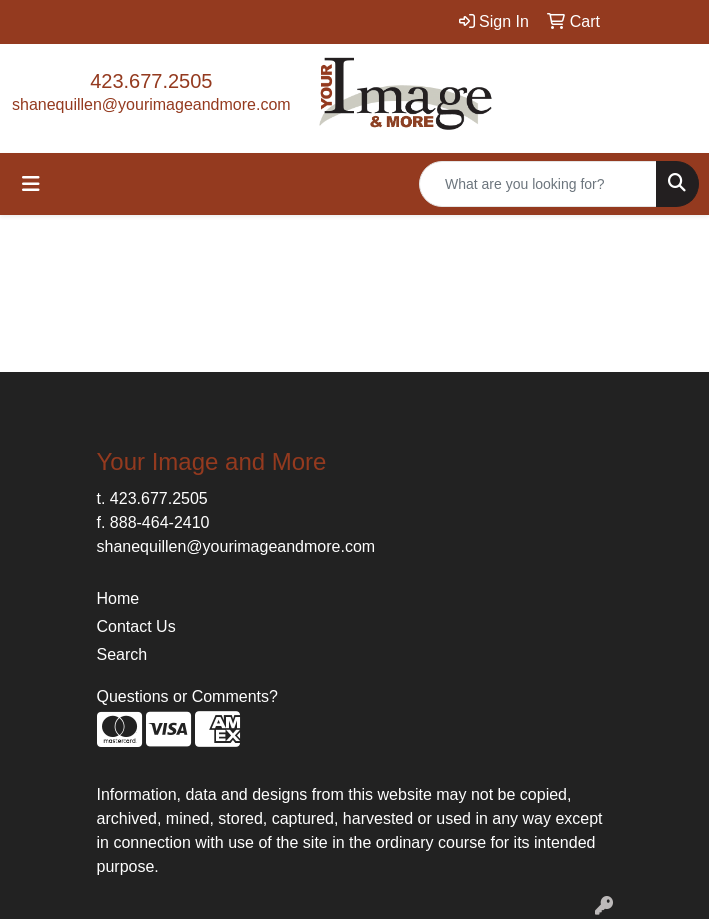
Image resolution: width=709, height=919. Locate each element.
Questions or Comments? (187, 696)
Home (118, 598)
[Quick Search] (538, 184)
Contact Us (136, 626)
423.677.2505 (151, 81)
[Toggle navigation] (31, 184)
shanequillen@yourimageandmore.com (151, 104)
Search (122, 654)
